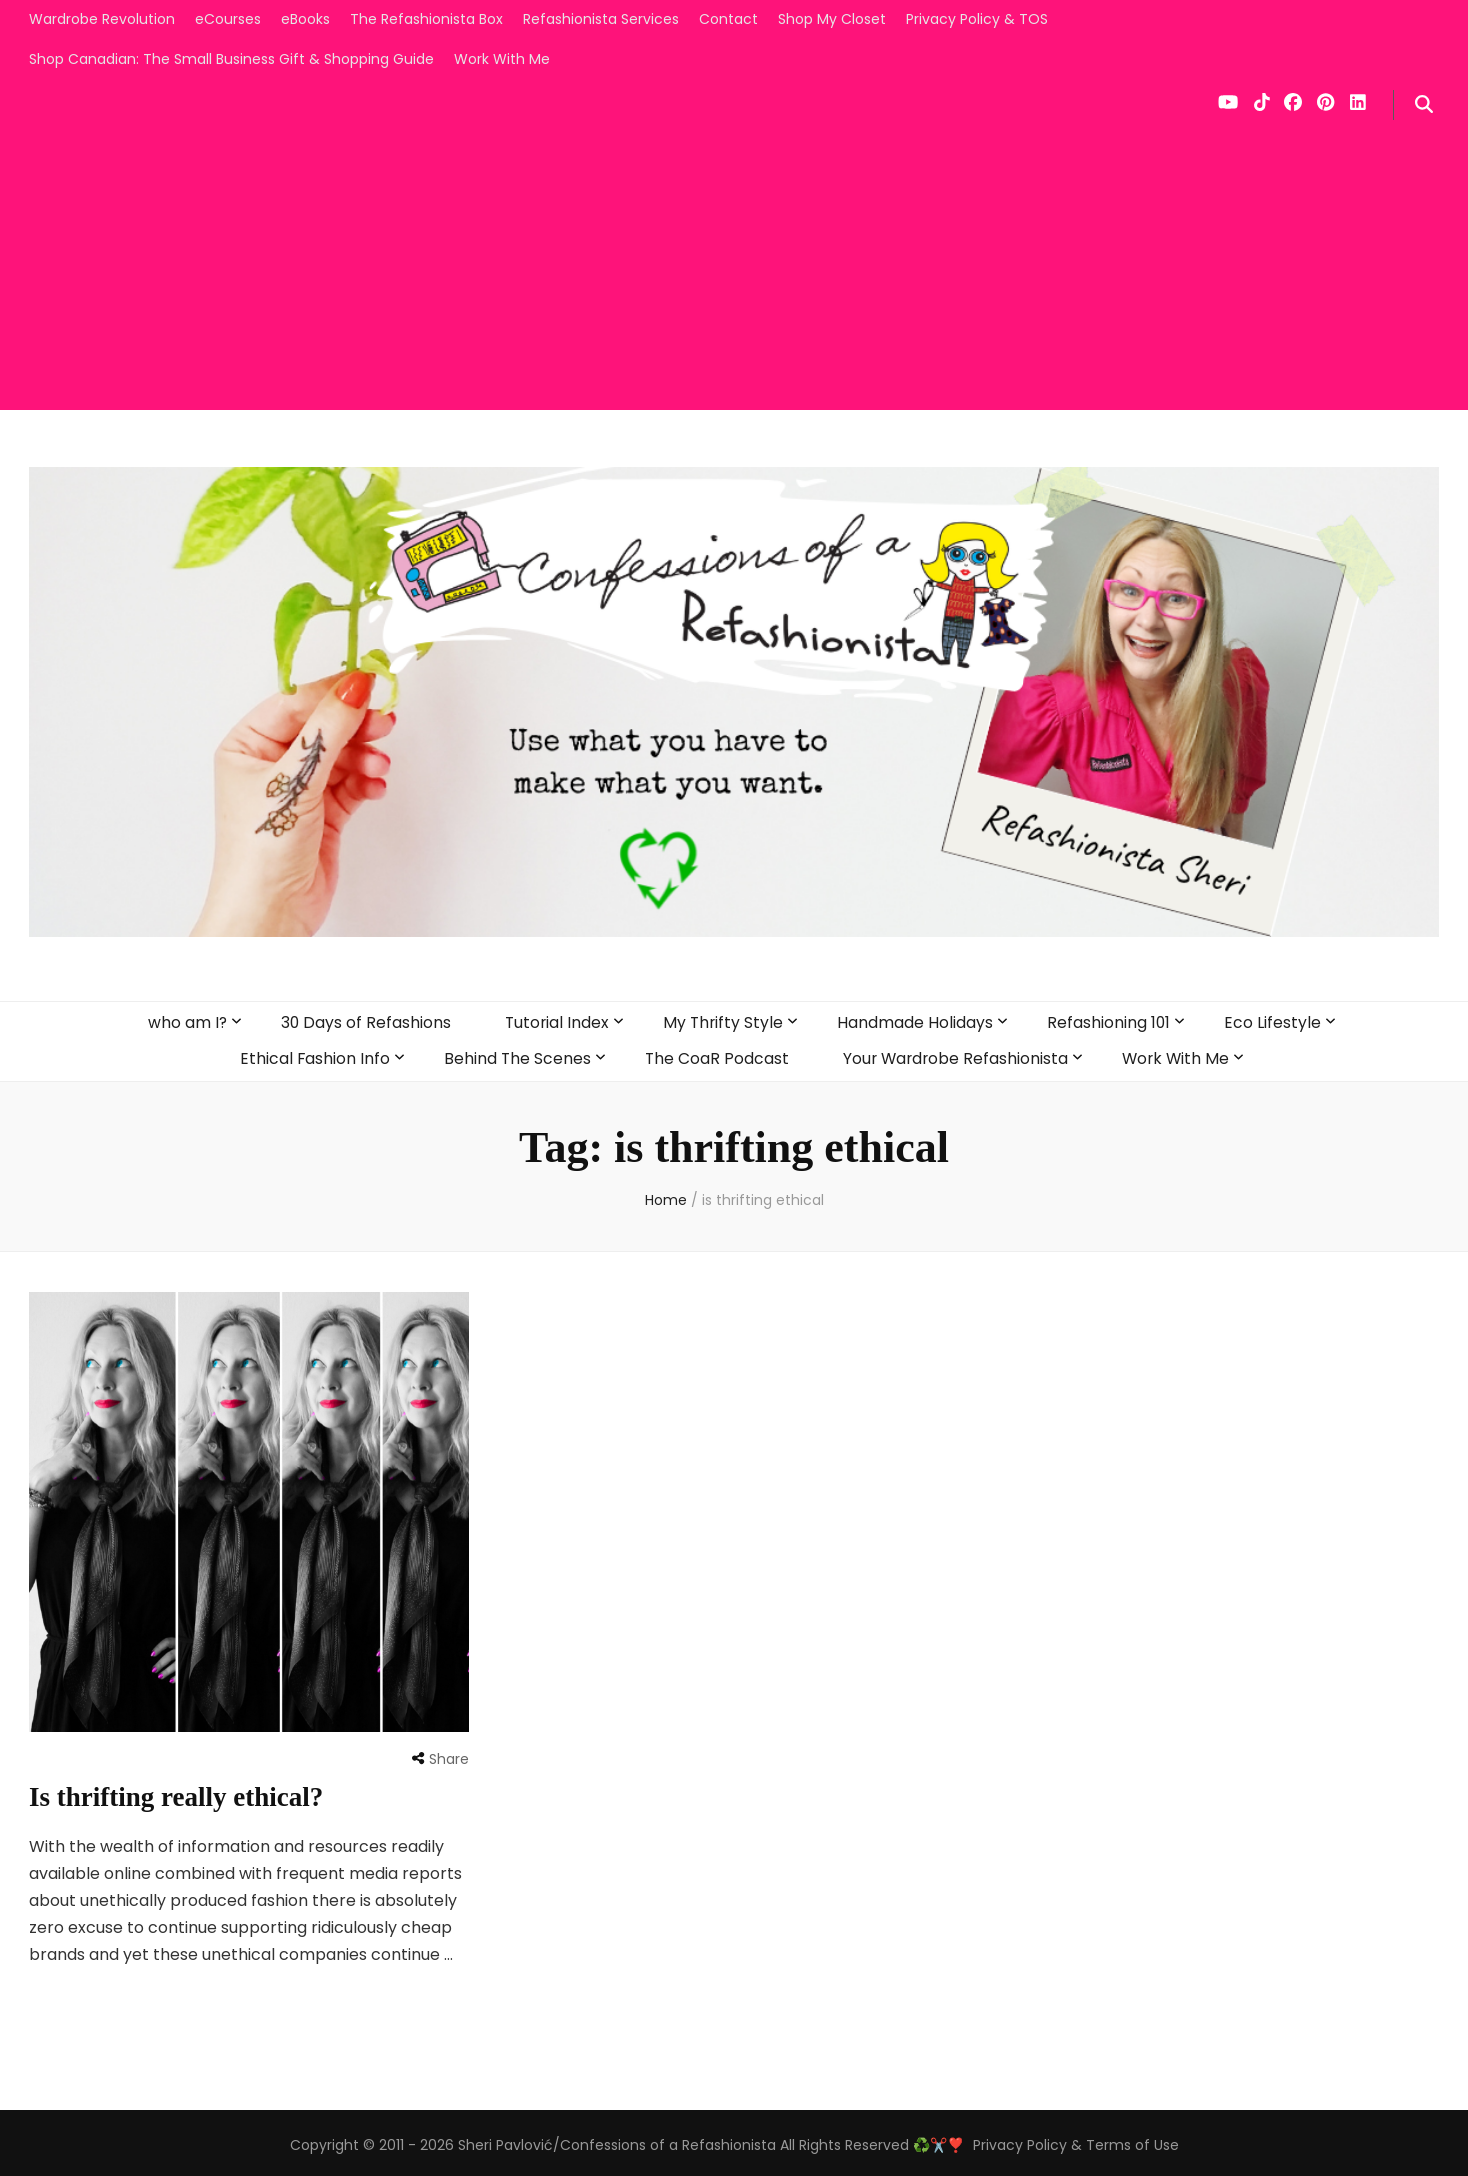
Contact (728, 19)
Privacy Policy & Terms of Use (1076, 2140)
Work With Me (502, 59)
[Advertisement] (734, 270)
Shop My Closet (832, 19)
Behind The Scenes (514, 1054)
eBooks (305, 19)
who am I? (184, 1020)
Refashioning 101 (1111, 1020)
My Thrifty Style (724, 1020)
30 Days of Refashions (363, 1020)
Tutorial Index (556, 1020)
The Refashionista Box (426, 19)
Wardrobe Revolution (102, 19)
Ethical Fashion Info (310, 1054)
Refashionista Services (601, 19)
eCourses (228, 19)
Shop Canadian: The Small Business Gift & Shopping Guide (231, 59)
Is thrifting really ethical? (181, 1791)
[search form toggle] (1424, 105)
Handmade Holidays (917, 1020)
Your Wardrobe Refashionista (955, 1054)
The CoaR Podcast (714, 1054)
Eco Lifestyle (1275, 1020)
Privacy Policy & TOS (977, 19)
